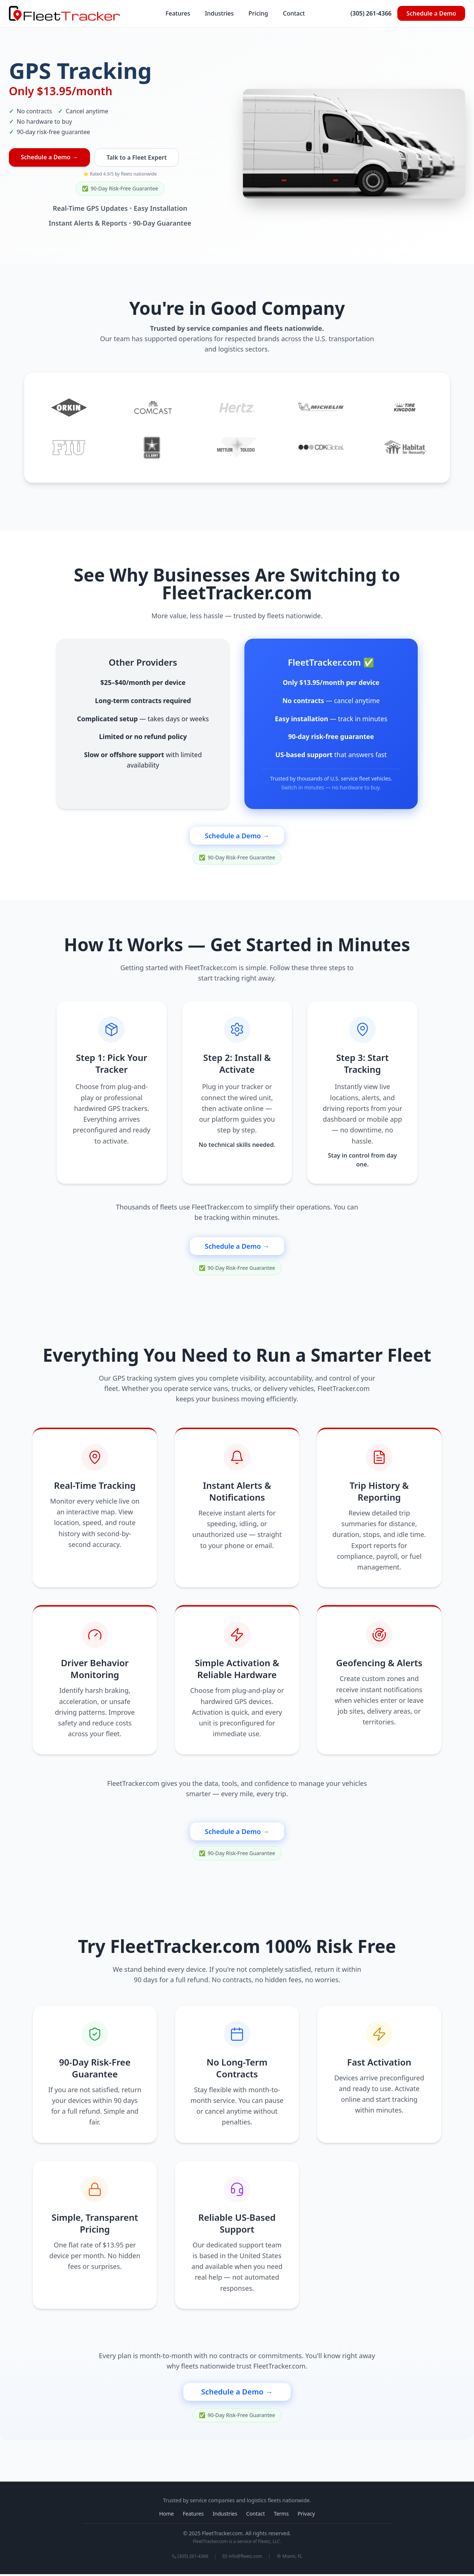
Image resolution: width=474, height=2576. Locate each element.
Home (166, 2515)
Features (178, 13)
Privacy (306, 2515)
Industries (219, 13)
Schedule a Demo (431, 13)
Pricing (258, 13)
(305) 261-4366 (370, 13)
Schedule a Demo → (49, 157)
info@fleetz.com (242, 2558)
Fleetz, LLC (269, 2543)
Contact (294, 13)
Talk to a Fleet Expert (137, 157)
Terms (281, 2515)
